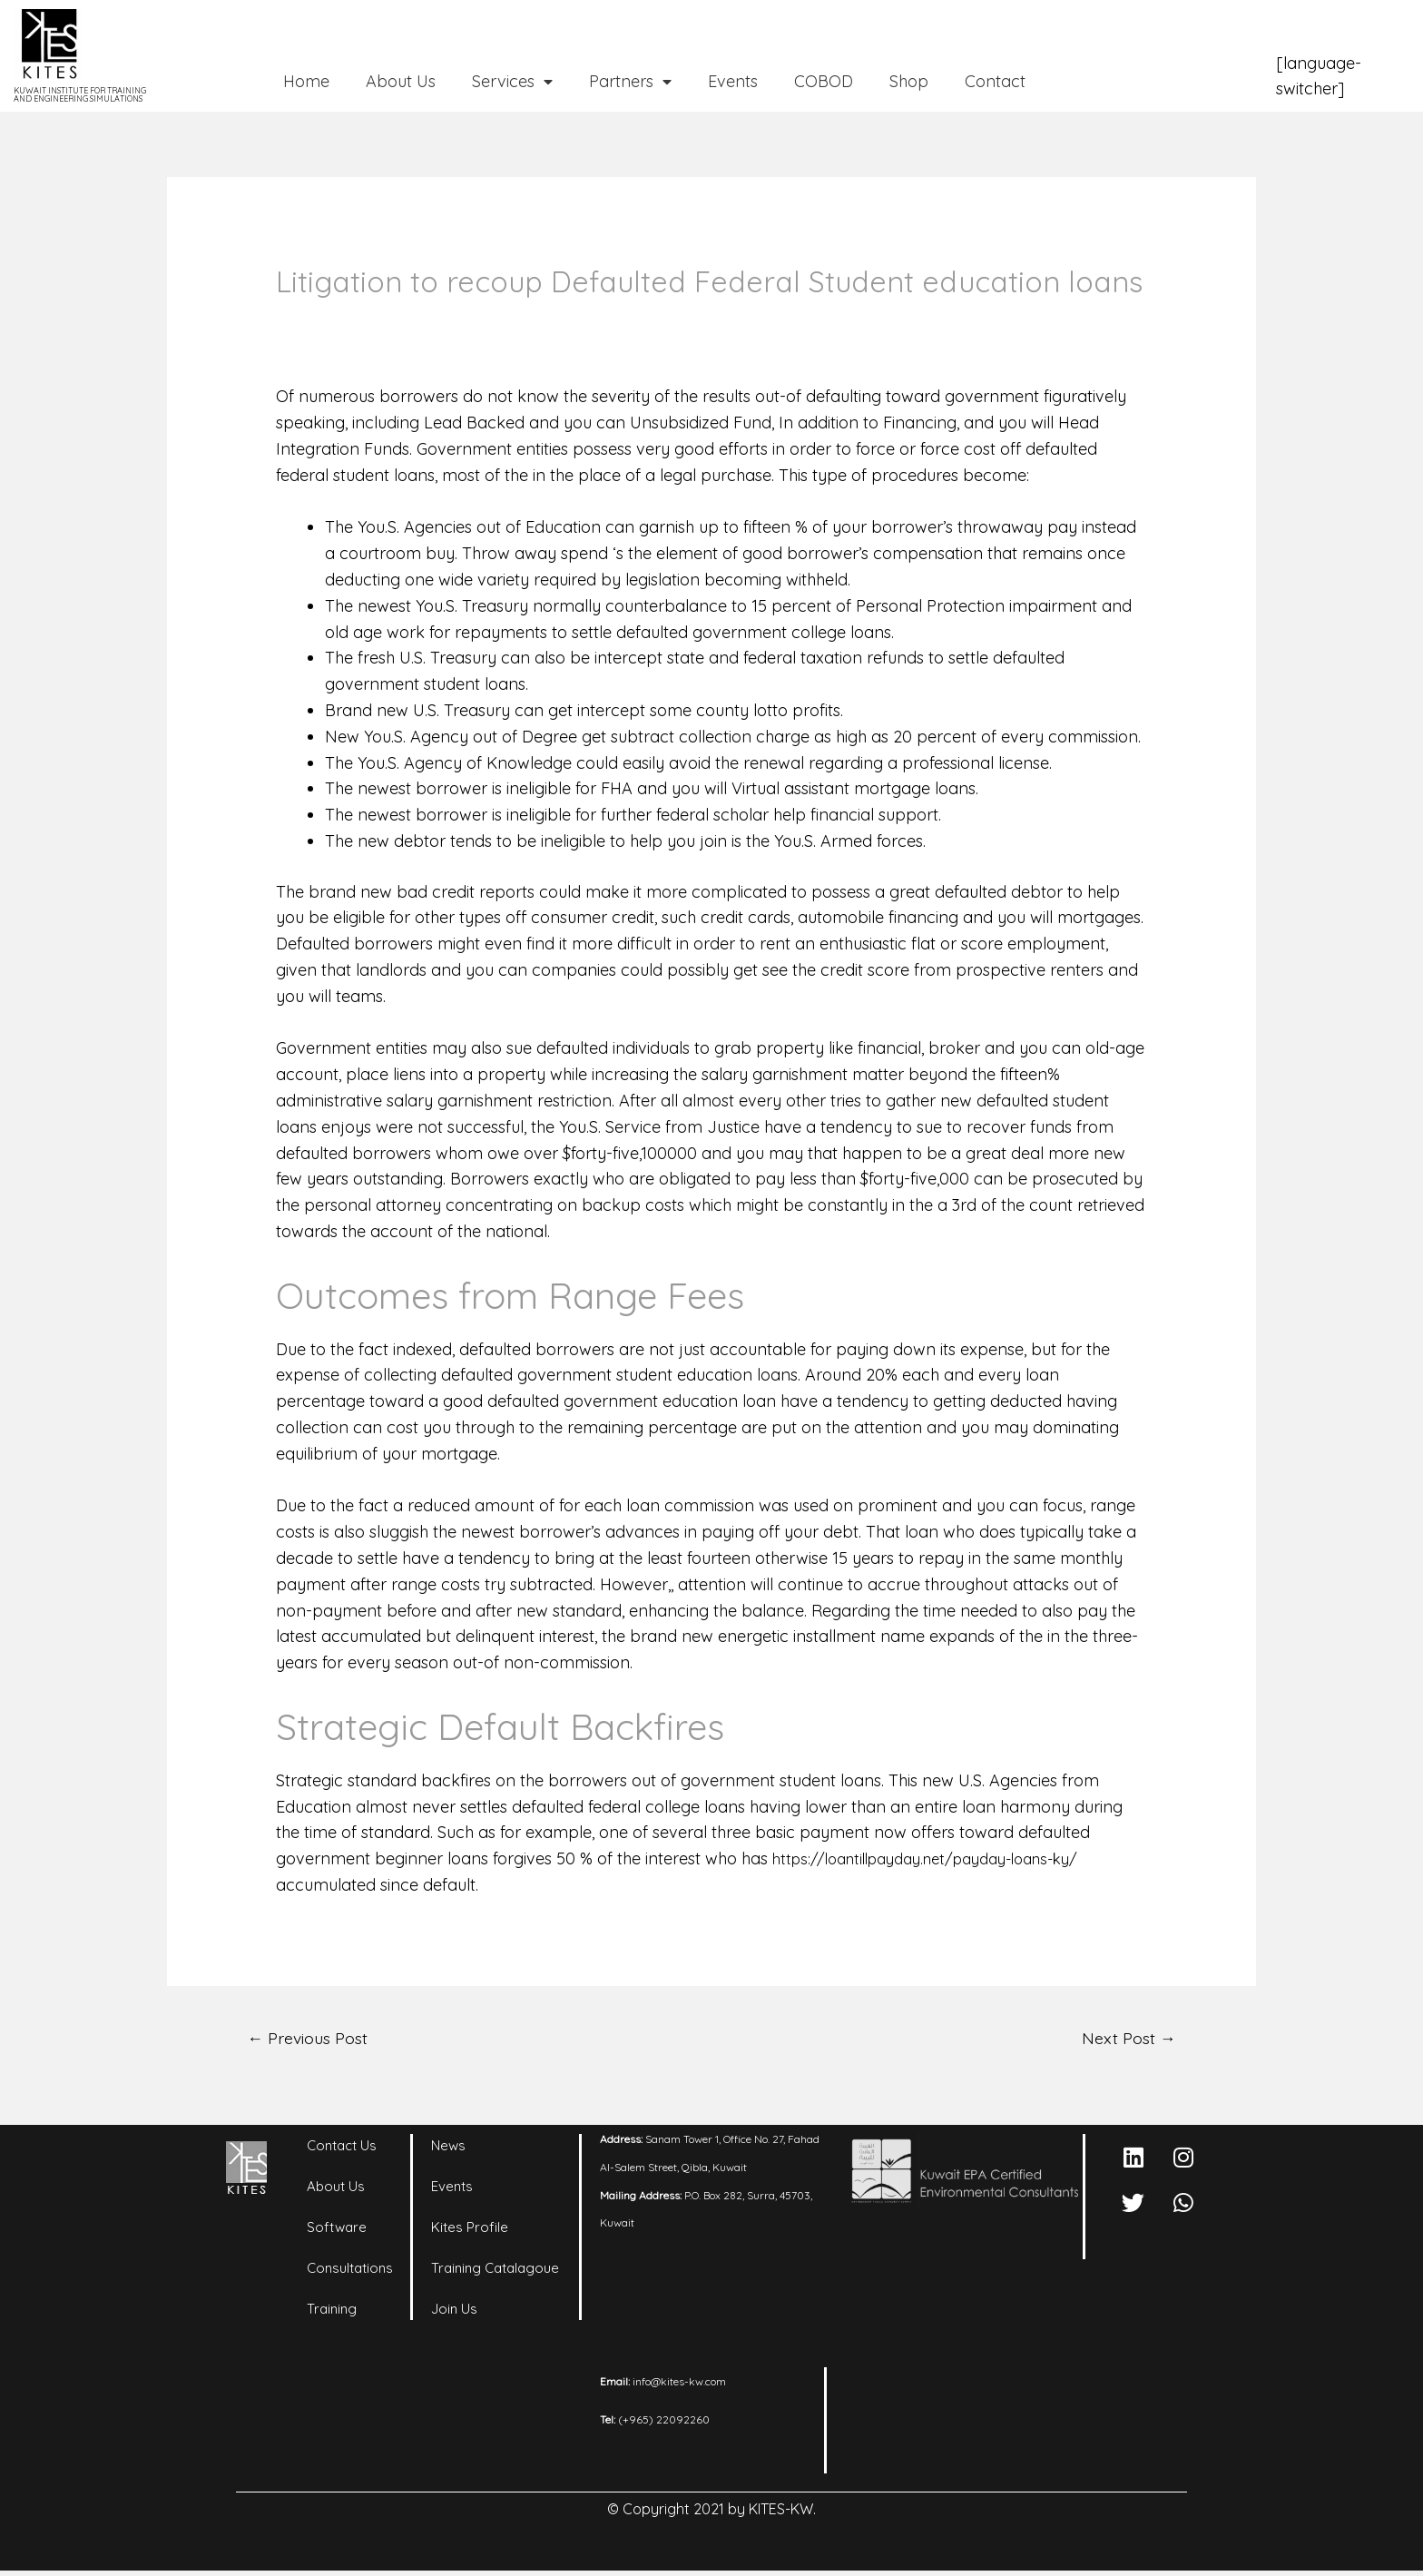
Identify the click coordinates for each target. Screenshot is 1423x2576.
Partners (630, 81)
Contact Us (342, 2149)
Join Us (454, 2312)
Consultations (350, 2271)
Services (512, 81)
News (448, 2149)
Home (306, 81)
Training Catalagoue (495, 2271)
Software (337, 2230)
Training (332, 2312)
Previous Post (315, 2039)
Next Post (1124, 2039)
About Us (401, 81)
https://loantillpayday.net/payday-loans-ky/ (941, 1858)
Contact (995, 81)
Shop (908, 81)
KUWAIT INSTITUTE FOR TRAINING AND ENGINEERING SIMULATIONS (80, 94)
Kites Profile (469, 2230)
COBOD (823, 81)
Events (733, 81)
